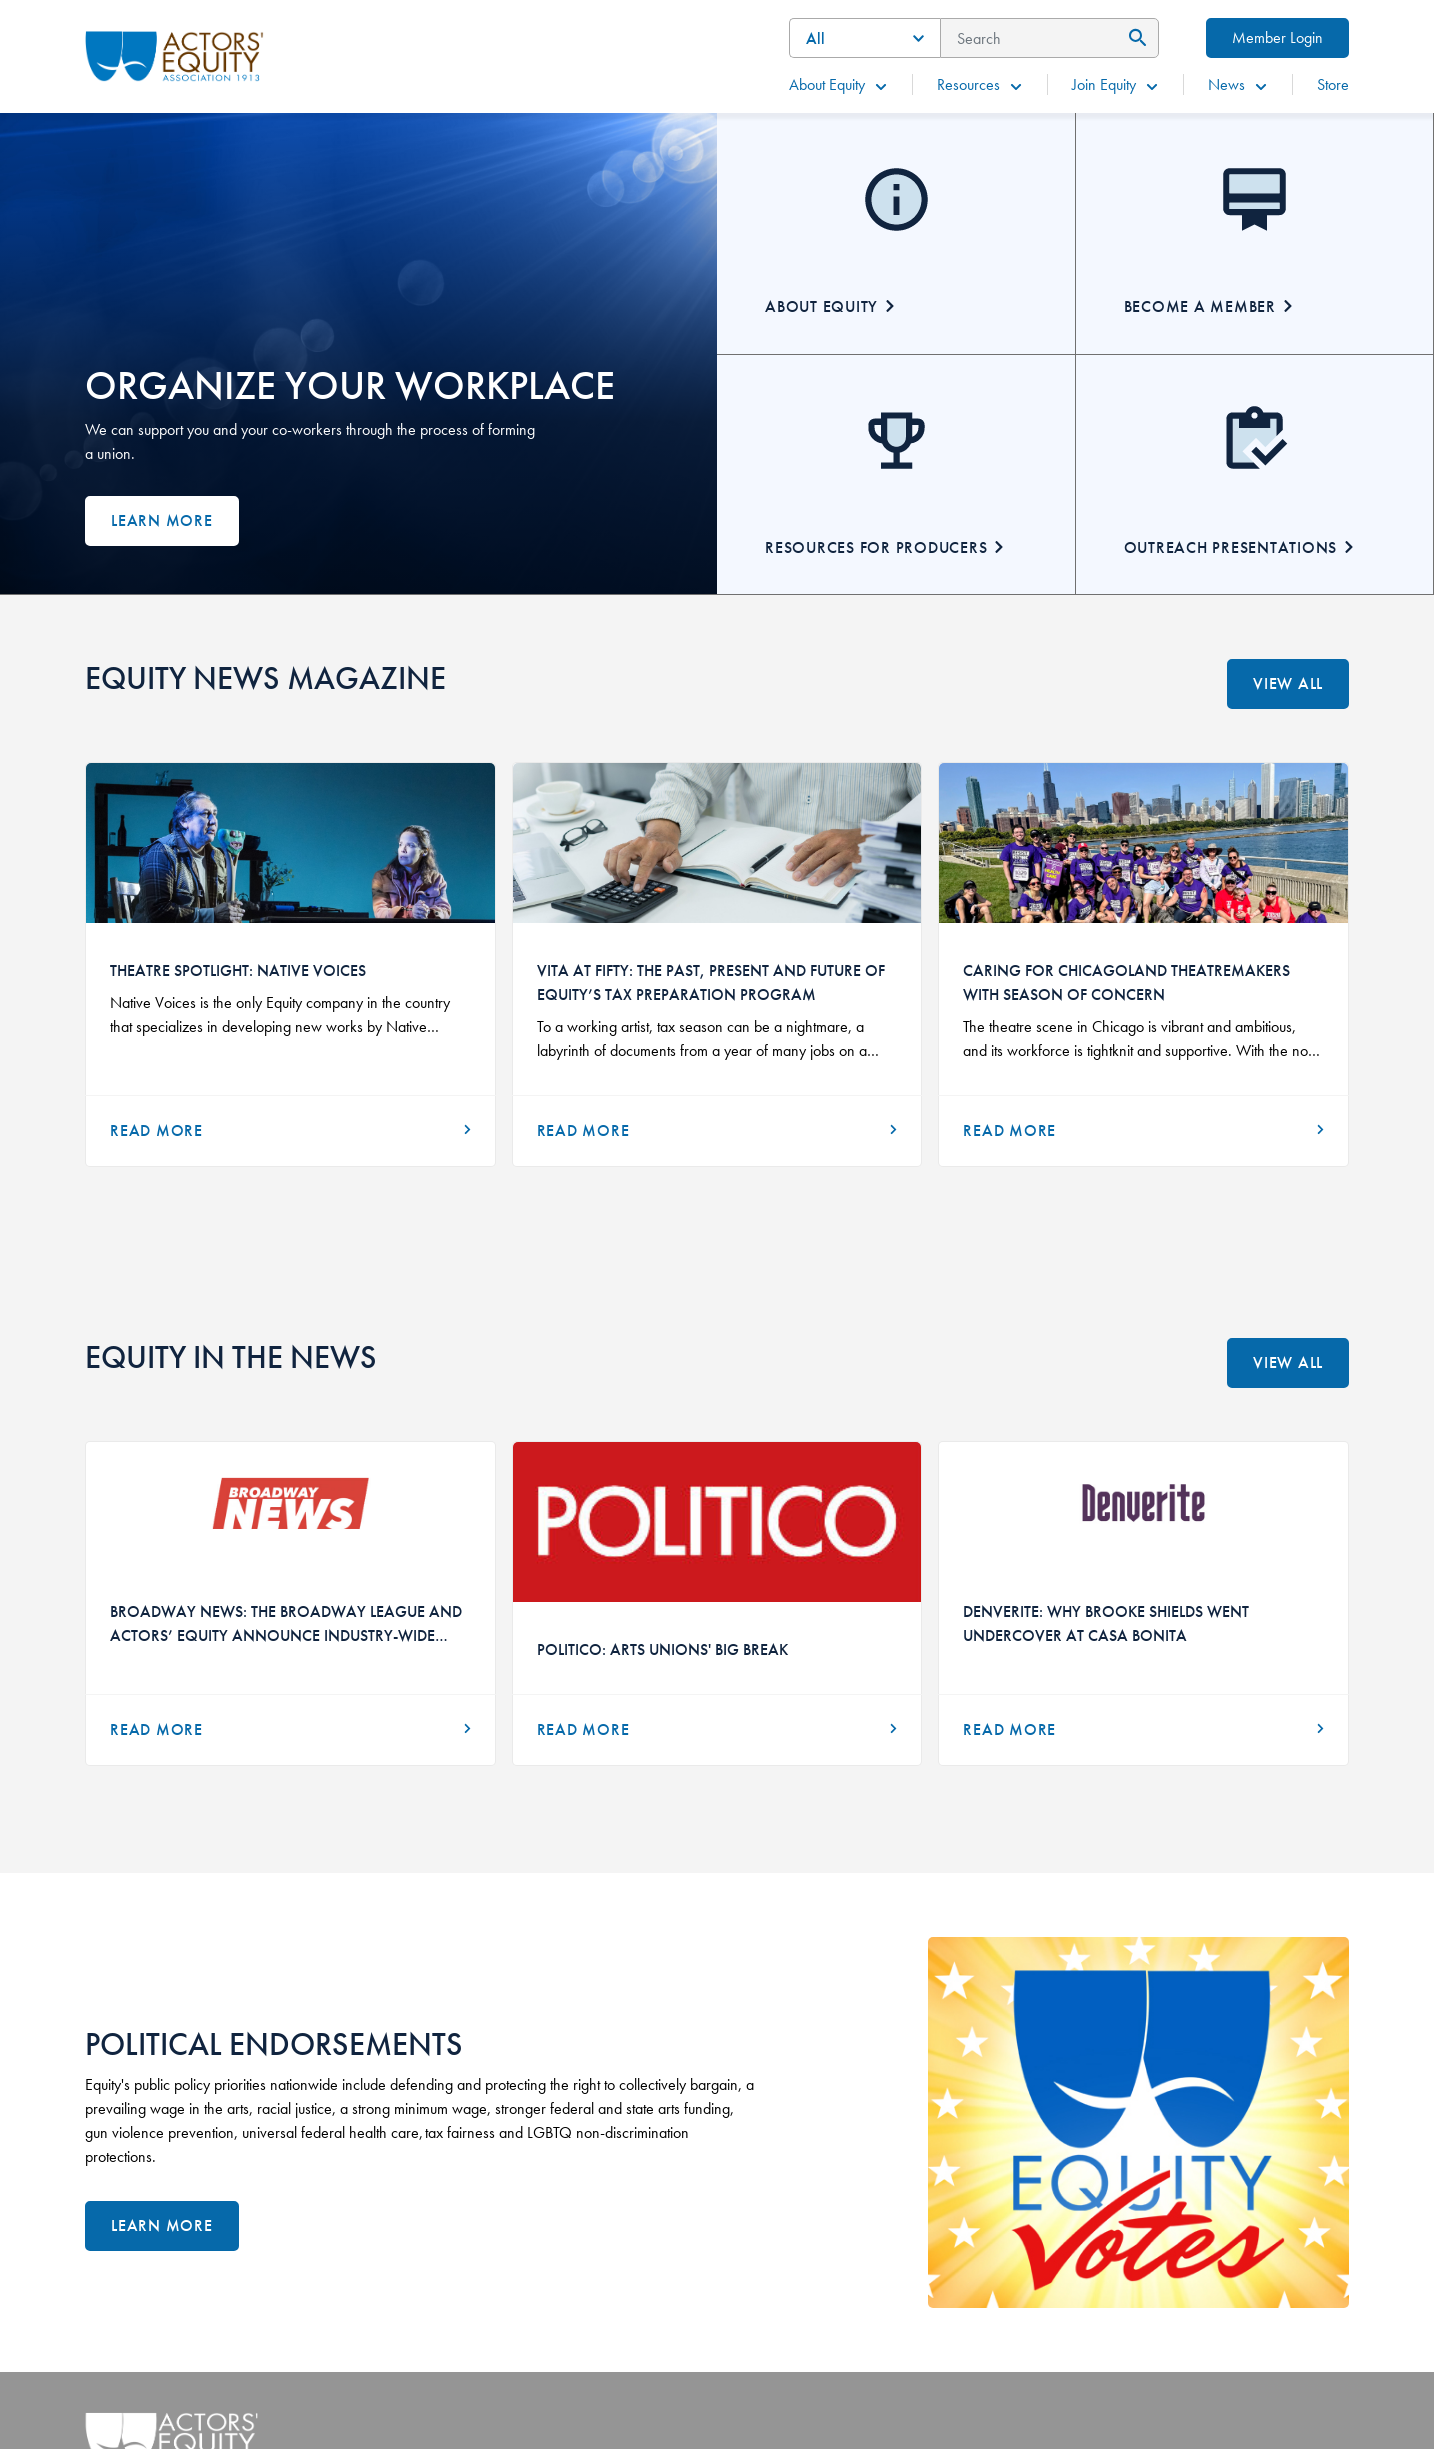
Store (1333, 84)
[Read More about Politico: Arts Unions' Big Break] (717, 1730)
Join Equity (1116, 84)
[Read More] (290, 1131)
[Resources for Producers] (896, 474)
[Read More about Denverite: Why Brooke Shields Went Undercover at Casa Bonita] (1143, 1730)
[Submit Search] (1134, 38)
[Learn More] (162, 2226)
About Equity (839, 84)
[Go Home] (174, 54)
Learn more (162, 520)
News (1238, 84)
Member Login (1277, 37)
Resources (980, 84)
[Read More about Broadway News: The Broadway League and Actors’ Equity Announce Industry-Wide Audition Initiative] (290, 1730)
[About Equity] (896, 233)
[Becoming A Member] (1255, 233)
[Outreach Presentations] (1255, 474)
